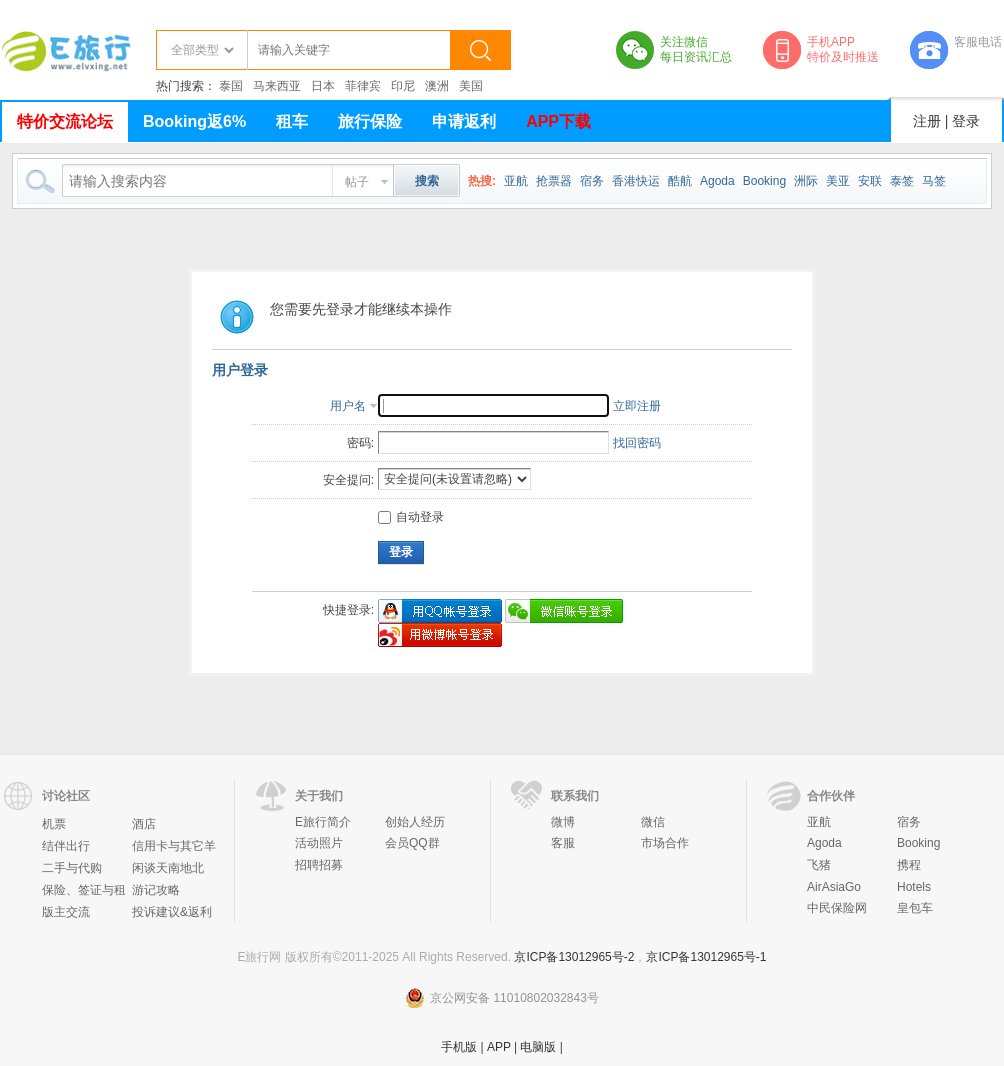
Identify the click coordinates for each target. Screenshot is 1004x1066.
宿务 (592, 181)
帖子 (357, 182)
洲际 (806, 181)
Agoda (717, 181)
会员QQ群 (412, 843)
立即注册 (637, 406)
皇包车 (915, 908)
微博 (563, 822)
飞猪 (819, 865)
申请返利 (464, 121)
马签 (934, 181)
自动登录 (411, 517)
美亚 (838, 181)
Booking (764, 181)
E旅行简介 (323, 822)
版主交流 (66, 912)
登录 (966, 121)
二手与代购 (72, 868)
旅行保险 (370, 121)
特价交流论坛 (65, 121)
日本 (323, 86)
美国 (471, 86)
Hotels (914, 887)
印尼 (403, 86)
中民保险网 (837, 908)
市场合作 (665, 843)
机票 (54, 824)
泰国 (231, 86)
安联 (870, 181)
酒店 (144, 824)
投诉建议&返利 (172, 912)
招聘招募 (319, 865)
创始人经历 (415, 822)
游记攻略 (156, 890)
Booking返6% (194, 121)
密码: (360, 443)
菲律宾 (363, 86)
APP (499, 1047)
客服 (563, 843)
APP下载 (558, 121)
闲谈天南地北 (168, 868)
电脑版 (538, 1047)
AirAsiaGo (834, 887)
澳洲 (437, 86)
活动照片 (319, 843)
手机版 (459, 1047)
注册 (927, 121)
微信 (653, 822)
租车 (292, 121)
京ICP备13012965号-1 (706, 957)
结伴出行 (66, 846)
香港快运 (636, 181)
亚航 (516, 181)
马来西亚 (277, 86)
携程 (909, 865)
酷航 (680, 181)
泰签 (902, 181)
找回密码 (637, 443)
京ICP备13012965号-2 (574, 957)
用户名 (348, 406)
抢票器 (554, 181)
